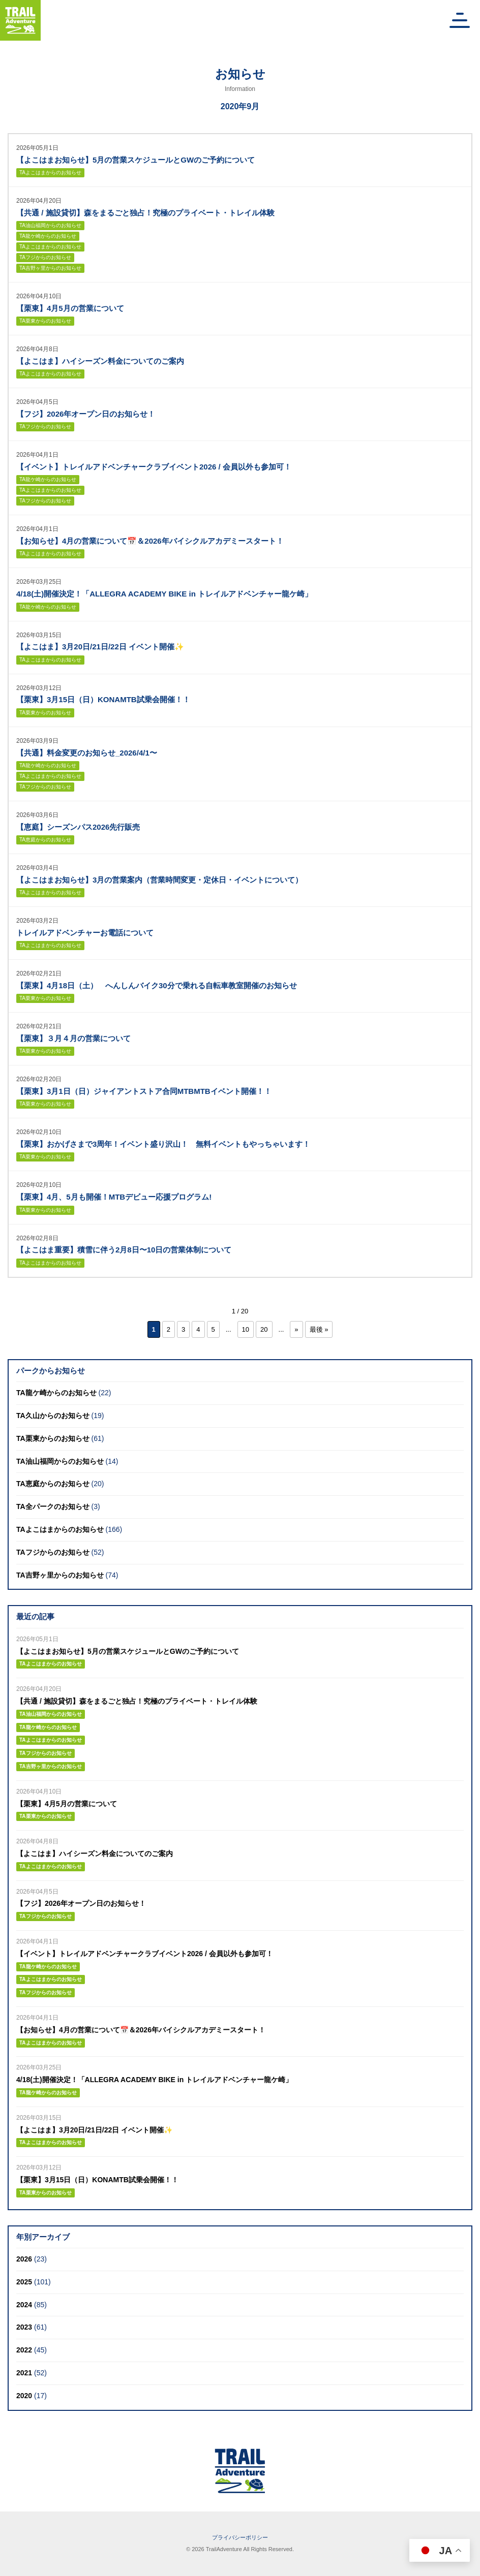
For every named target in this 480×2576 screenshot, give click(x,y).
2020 (24, 2396)
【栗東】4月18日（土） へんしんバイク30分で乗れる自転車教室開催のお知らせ (156, 985)
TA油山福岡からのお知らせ (50, 225)
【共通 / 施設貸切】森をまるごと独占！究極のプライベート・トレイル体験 (145, 212)
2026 (24, 2259)
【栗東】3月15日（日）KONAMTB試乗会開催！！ (103, 699)
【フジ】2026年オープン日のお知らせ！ (85, 414)
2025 (24, 2282)
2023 (24, 2327)
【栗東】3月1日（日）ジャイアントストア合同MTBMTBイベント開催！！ (144, 1091)
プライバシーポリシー (240, 2537)
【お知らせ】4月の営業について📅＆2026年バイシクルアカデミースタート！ (150, 541)
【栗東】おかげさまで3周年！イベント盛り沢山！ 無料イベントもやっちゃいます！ (163, 1144)
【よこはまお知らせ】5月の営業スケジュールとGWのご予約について (135, 159)
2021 (24, 2373)
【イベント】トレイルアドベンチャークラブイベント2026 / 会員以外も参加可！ (153, 466)
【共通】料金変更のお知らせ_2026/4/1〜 (86, 752)
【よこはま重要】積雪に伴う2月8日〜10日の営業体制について (123, 1249)
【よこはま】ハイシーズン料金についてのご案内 (100, 361)
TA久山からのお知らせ (52, 1415)
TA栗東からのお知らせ (45, 321)
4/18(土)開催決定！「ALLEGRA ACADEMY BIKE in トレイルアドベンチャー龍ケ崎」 (164, 593)
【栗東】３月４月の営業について (73, 1038)
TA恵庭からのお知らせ (45, 839)
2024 (24, 2305)
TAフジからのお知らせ (45, 257)
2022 (24, 2350)
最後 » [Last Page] (319, 1329)
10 (245, 1329)
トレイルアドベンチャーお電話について (85, 932)
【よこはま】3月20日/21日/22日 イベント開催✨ (100, 646)
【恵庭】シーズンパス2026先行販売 (78, 827)
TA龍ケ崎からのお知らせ (47, 236)
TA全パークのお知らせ (52, 1506)
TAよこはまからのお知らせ (50, 172)
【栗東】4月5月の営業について (70, 308)
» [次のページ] (296, 1329)
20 (263, 1329)
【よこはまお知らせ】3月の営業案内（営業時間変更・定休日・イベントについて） (159, 879)
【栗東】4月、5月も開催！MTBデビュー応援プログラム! (114, 1196)
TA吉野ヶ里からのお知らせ (50, 268)
